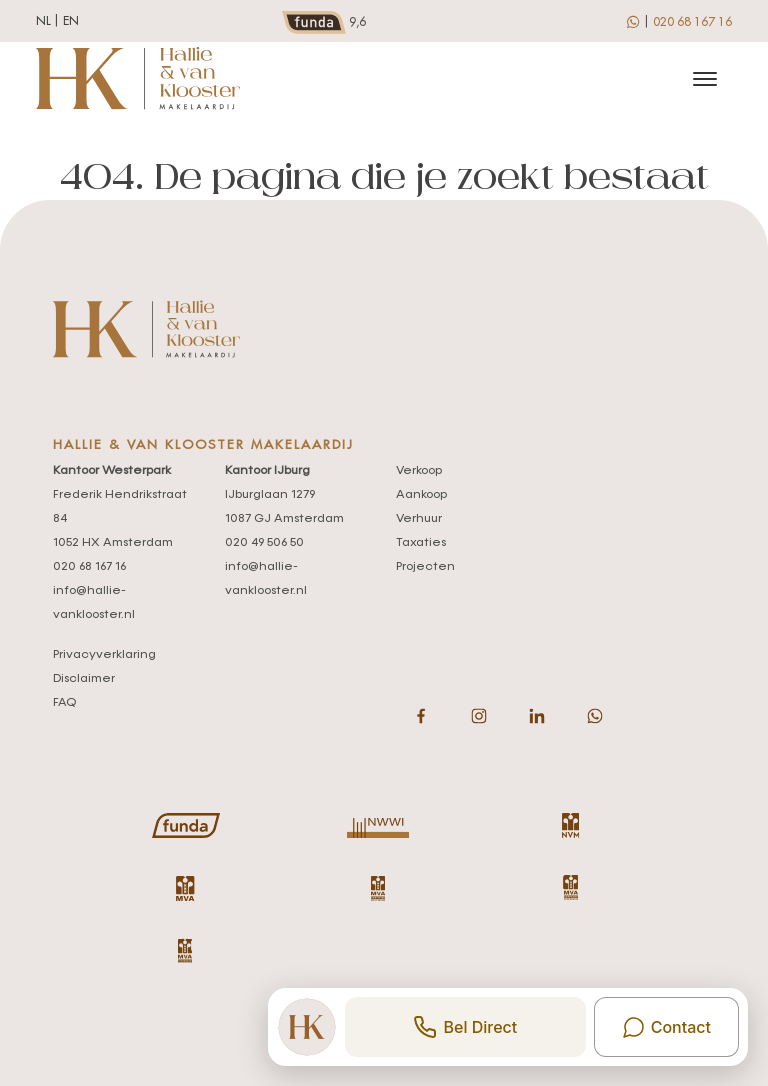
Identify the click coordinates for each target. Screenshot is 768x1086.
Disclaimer (84, 679)
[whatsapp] (634, 21)
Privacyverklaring (104, 655)
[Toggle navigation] (704, 79)
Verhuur (419, 519)
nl (43, 21)
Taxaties (421, 543)
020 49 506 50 (264, 543)
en (71, 21)
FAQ (64, 703)
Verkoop (419, 471)
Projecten (425, 567)
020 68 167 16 (692, 22)
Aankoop (421, 495)
